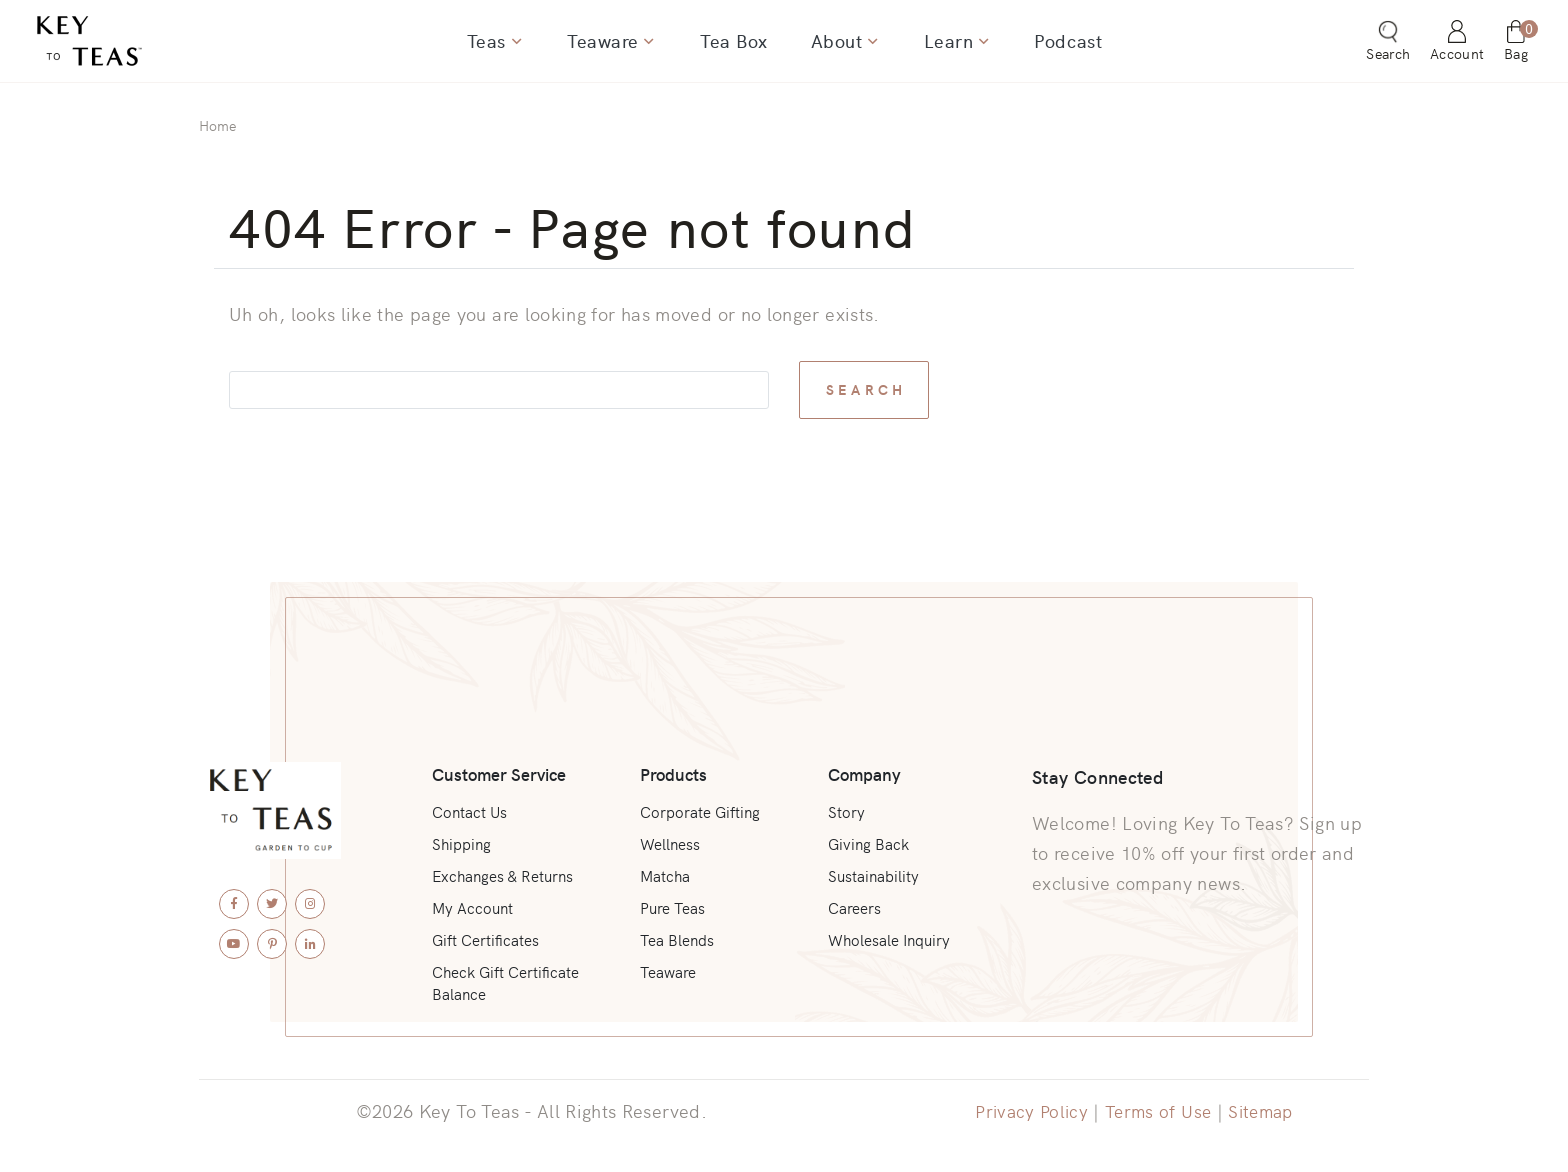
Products (671, 758)
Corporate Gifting (700, 799)
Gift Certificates (488, 935)
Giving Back (866, 833)
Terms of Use (1158, 1110)
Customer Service (502, 758)
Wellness (669, 833)
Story (842, 799)
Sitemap (1266, 1110)
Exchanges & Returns (506, 867)
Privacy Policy (1027, 1110)
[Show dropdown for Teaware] (652, 47)
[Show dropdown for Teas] (523, 47)
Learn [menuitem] (942, 47)
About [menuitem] (835, 47)
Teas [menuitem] (495, 47)
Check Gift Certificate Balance (510, 981)
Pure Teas (671, 901)
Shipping (463, 833)
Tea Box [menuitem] (735, 47)
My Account (474, 901)
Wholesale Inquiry (889, 935)
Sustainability (872, 867)
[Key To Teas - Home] (143, 47)
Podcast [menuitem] (1058, 47)
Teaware (667, 969)
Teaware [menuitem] (608, 47)
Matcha (664, 867)
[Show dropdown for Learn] (975, 47)
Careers (852, 901)
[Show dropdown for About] (868, 47)
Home (217, 125)
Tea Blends (676, 935)
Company (862, 758)
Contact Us (471, 799)
